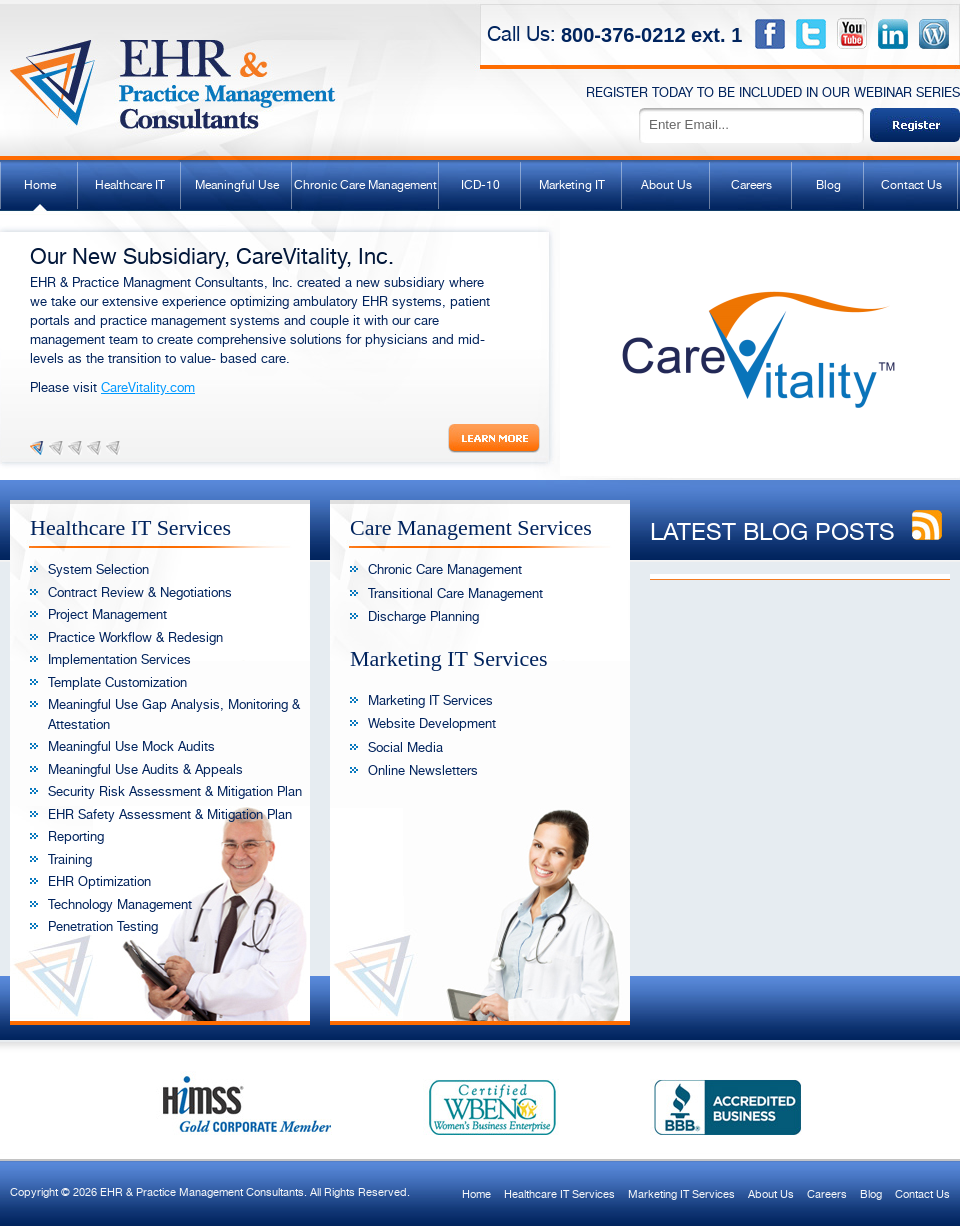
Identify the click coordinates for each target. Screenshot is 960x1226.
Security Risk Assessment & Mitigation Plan (175, 791)
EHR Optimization (99, 881)
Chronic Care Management (365, 185)
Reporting (76, 836)
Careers (751, 185)
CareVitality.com (148, 387)
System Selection (98, 569)
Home (40, 185)
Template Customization (117, 682)
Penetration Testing (103, 926)
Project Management (107, 614)
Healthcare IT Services (559, 1194)
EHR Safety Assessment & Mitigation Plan (170, 814)
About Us (666, 185)
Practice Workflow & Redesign (135, 637)
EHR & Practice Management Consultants (174, 75)
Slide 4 (94, 448)
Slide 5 (113, 448)
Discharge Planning (423, 616)
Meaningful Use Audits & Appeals (145, 769)
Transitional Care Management (455, 593)
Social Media (405, 747)
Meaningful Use (237, 185)
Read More (494, 438)
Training (70, 859)
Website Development (432, 723)
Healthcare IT (130, 185)
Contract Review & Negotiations (140, 592)
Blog (828, 185)
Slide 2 (56, 448)
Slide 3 (75, 448)
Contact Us (911, 185)
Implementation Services (119, 659)
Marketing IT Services (430, 700)
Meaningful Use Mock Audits (131, 746)
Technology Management (120, 904)
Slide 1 (37, 448)
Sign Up (915, 125)
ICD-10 (480, 185)
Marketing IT (572, 185)
